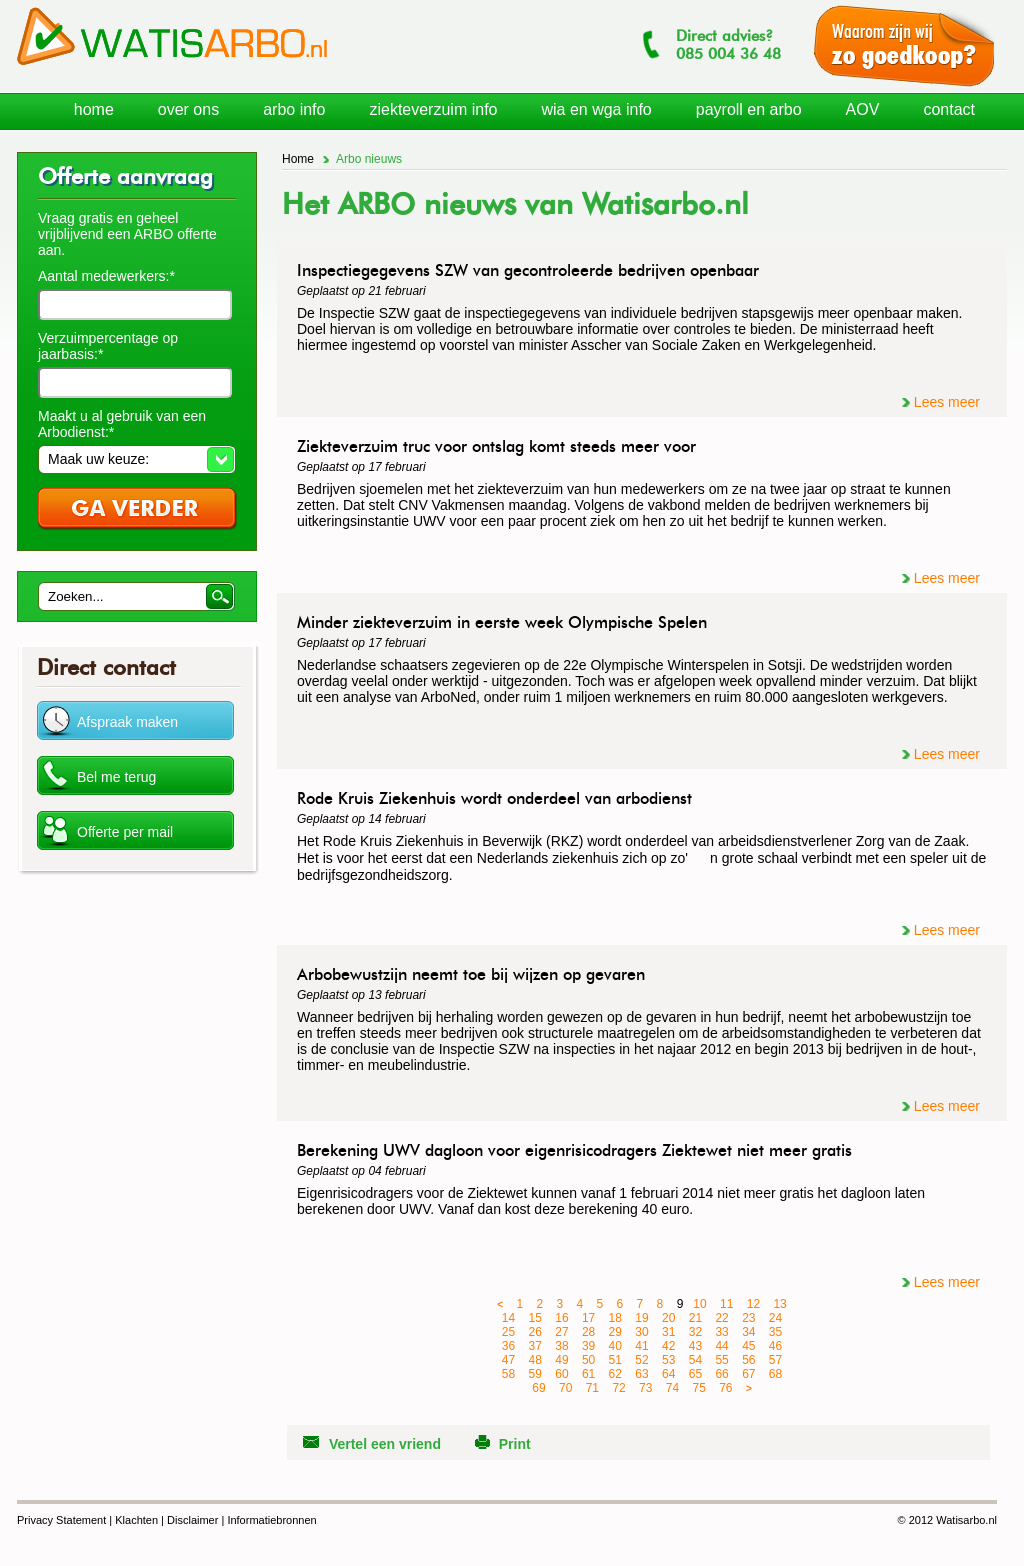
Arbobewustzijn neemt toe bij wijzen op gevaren (471, 974)
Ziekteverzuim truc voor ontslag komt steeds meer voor (496, 446)
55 (721, 1360)
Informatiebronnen (271, 1520)
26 (535, 1332)
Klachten (136, 1520)
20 (668, 1318)
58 (508, 1374)
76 (725, 1388)
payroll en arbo (749, 109)
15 (535, 1318)
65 (695, 1374)
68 (775, 1374)
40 (615, 1346)
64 (668, 1374)
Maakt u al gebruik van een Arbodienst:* (122, 424)
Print (515, 1444)
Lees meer (947, 402)
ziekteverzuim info (433, 109)
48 (535, 1360)
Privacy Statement (61, 1520)
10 (699, 1304)
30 (641, 1332)
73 (645, 1388)
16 (561, 1318)
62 (615, 1374)
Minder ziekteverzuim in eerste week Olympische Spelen (502, 622)
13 (779, 1304)
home (94, 109)
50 (588, 1360)
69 (538, 1388)
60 (561, 1374)
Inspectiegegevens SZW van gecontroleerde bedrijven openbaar (528, 270)
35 (775, 1332)
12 (753, 1304)
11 (726, 1304)
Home (298, 159)
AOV (863, 109)
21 (695, 1318)
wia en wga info (596, 109)
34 (748, 1332)
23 (748, 1318)
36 (508, 1346)
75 (698, 1388)
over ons (188, 109)
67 (748, 1374)
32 (695, 1332)
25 (508, 1332)
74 (672, 1388)
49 (561, 1360)
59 (535, 1374)
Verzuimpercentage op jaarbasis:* (108, 346)
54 (695, 1360)
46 (775, 1346)
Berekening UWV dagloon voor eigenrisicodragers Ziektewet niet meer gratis (574, 1150)
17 (588, 1318)
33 (721, 1332)
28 (588, 1332)
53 (668, 1360)
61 (588, 1374)
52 (641, 1360)
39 (588, 1346)
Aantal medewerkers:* (106, 276)
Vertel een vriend (385, 1444)
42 (668, 1346)
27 (561, 1332)
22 (721, 1318)
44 (721, 1346)
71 (592, 1388)
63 (641, 1374)
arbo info (294, 109)
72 (618, 1388)
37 (535, 1346)
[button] (136, 459)
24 (775, 1318)
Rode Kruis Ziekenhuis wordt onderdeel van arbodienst (494, 798)
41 (641, 1346)
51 (615, 1360)
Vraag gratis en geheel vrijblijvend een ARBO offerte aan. (127, 234)
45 (748, 1346)
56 (748, 1360)
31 (668, 1332)
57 (775, 1360)
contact (949, 109)
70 (565, 1388)
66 (721, 1374)
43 (695, 1346)
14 (508, 1318)
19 (641, 1318)
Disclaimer (192, 1520)
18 (615, 1318)
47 (508, 1360)
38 (561, 1346)
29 (615, 1332)
